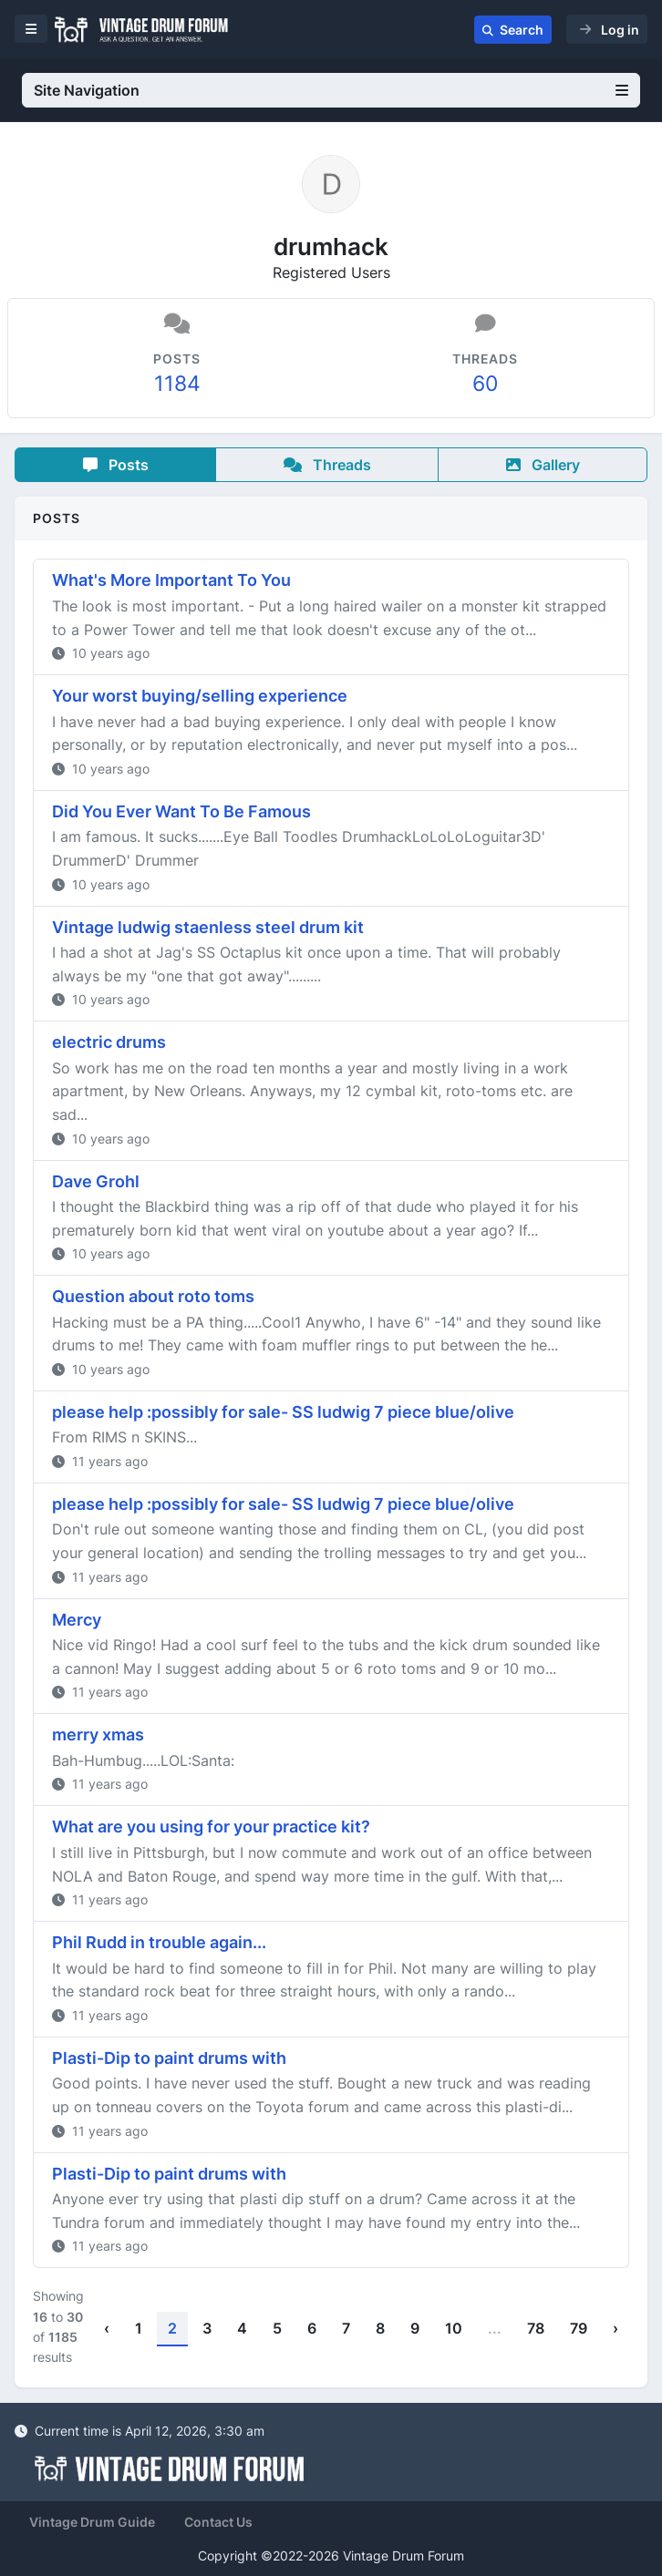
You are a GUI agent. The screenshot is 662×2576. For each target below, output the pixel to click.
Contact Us (218, 2522)
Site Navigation (331, 90)
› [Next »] (615, 2328)
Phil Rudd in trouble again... (159, 1942)
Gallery (543, 465)
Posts (116, 465)
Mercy (76, 1619)
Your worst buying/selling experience (199, 695)
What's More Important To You (171, 580)
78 (535, 2328)
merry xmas (98, 1734)
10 (453, 2328)
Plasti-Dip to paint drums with (169, 2058)
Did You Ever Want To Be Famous (181, 811)
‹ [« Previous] (106, 2328)
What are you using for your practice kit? (211, 1826)
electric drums (109, 1042)
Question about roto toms (153, 1296)
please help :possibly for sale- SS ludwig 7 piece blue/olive (283, 1411)
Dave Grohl (96, 1181)
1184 (177, 383)
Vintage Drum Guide (92, 2522)
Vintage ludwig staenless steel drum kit (208, 927)
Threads (327, 465)
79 (578, 2328)
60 (485, 383)
